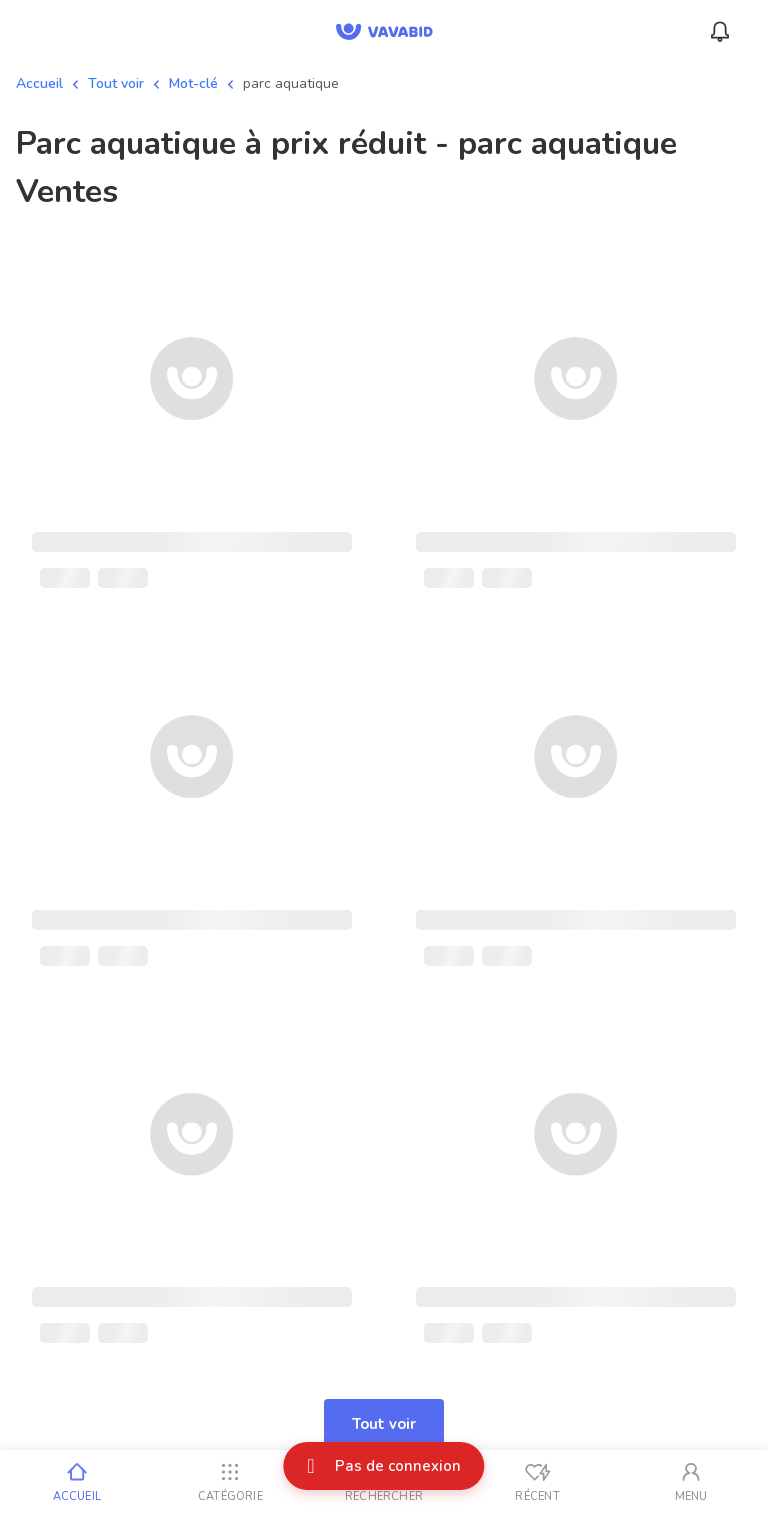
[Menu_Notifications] (720, 32)
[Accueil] (77, 1482)
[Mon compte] (691, 1482)
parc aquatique (291, 83)
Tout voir (116, 83)
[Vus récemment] (538, 1482)
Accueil (39, 83)
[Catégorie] (231, 1482)
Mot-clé (193, 83)
